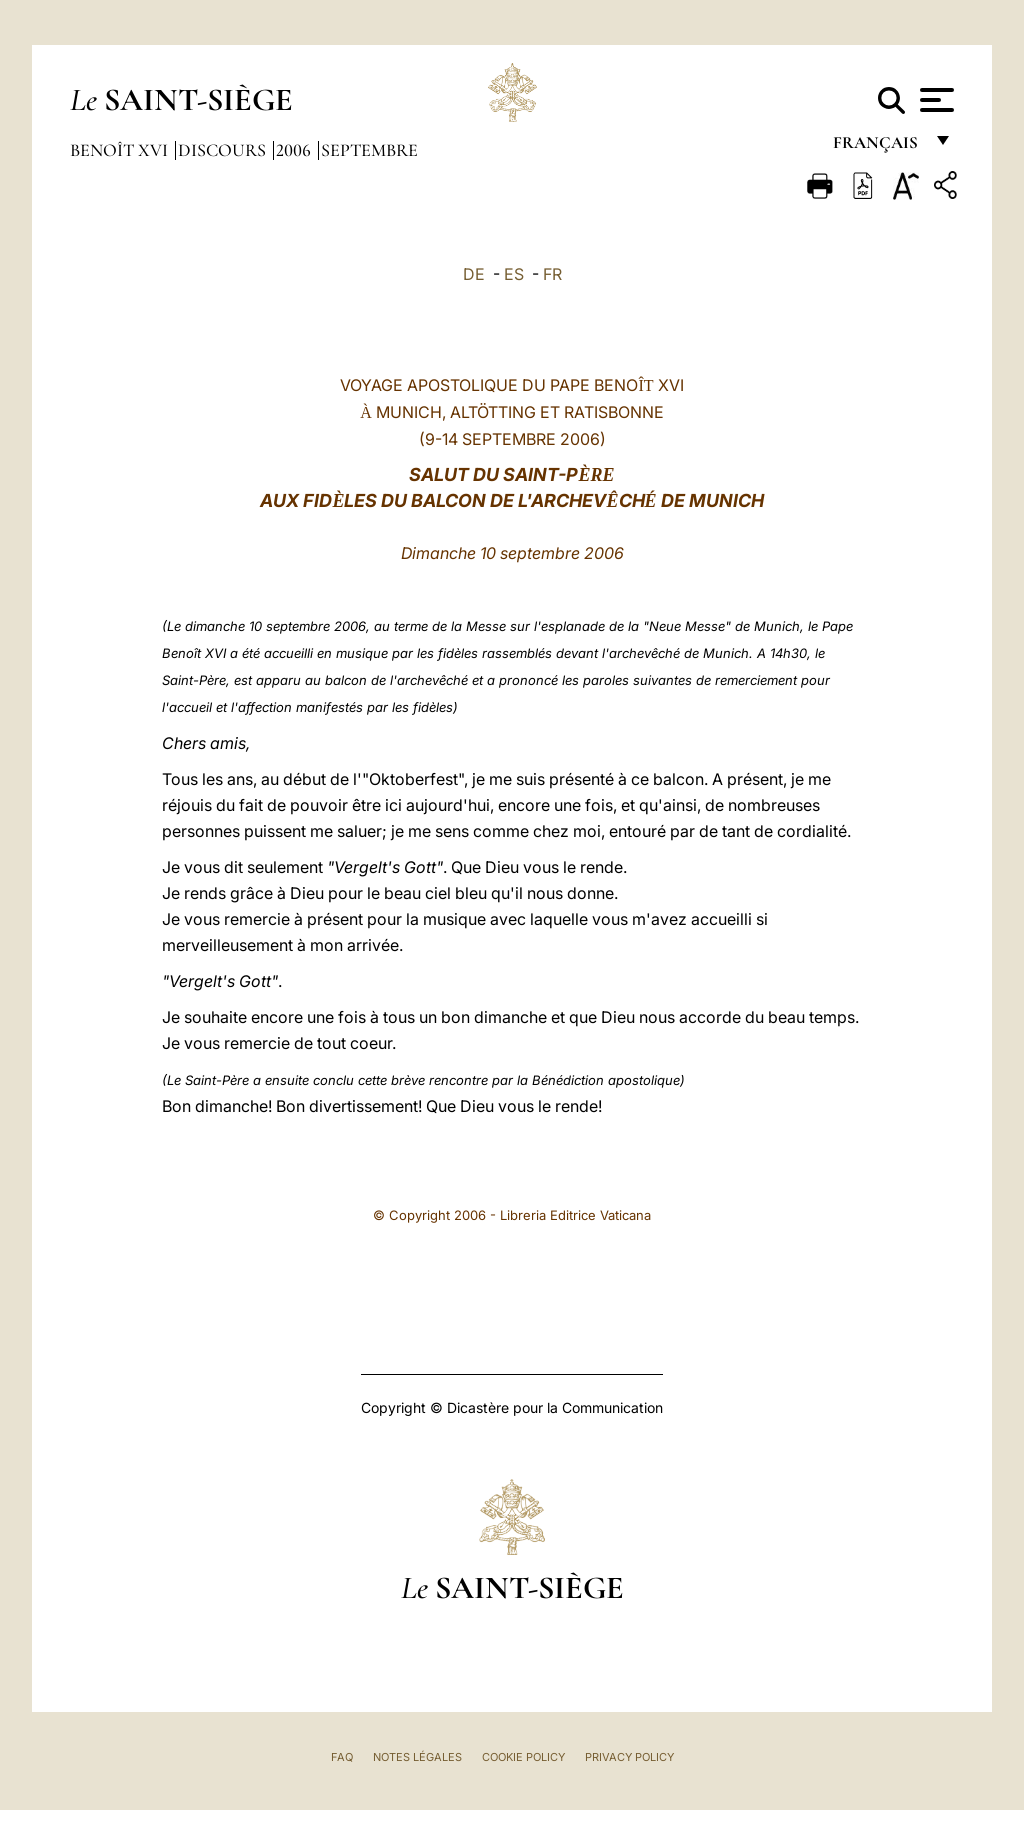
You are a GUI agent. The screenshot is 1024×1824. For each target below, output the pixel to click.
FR (552, 274)
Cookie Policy (523, 1757)
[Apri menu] (934, 100)
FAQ (342, 1757)
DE (474, 274)
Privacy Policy (629, 1757)
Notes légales (417, 1757)
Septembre (369, 150)
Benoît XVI (121, 150)
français (877, 147)
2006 (295, 150)
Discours (224, 150)
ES (514, 274)
